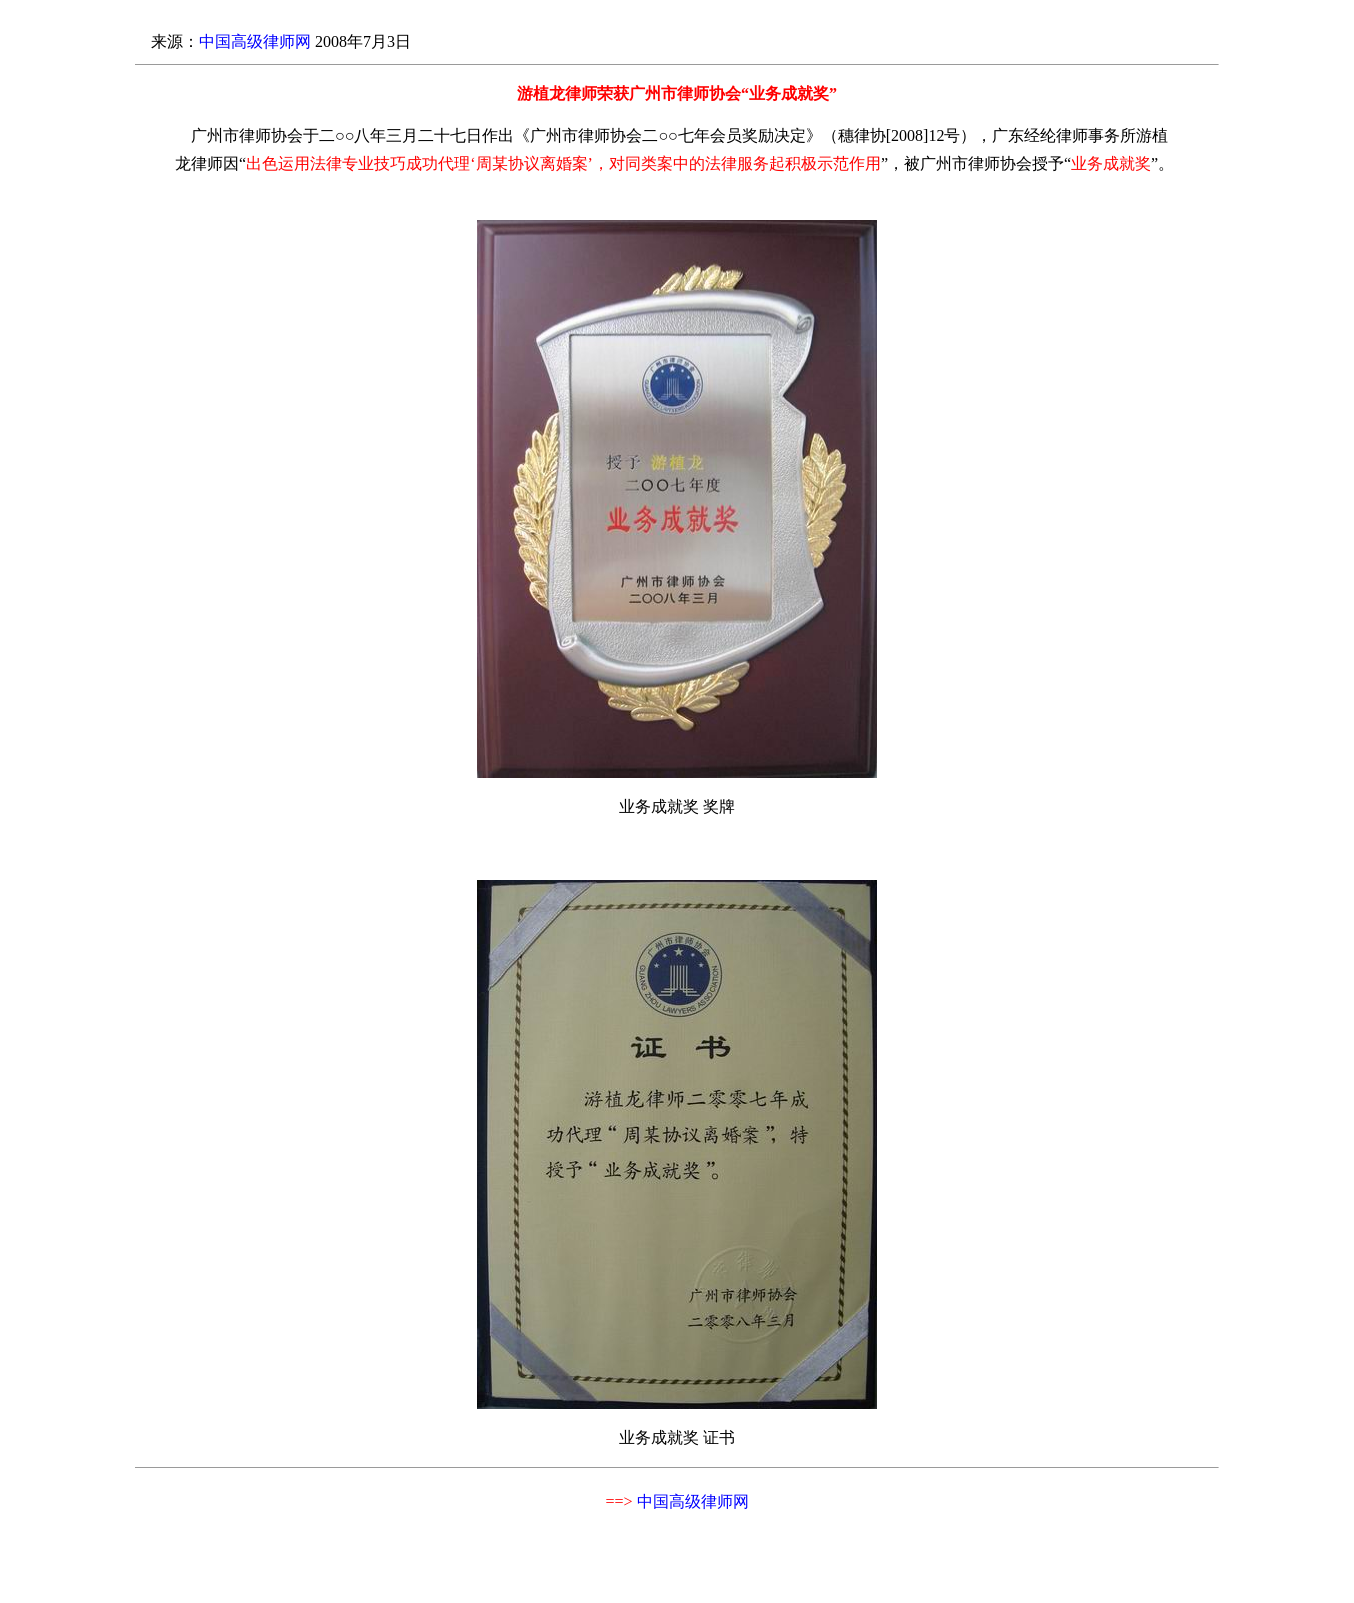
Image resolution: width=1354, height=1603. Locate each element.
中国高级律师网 (255, 41)
